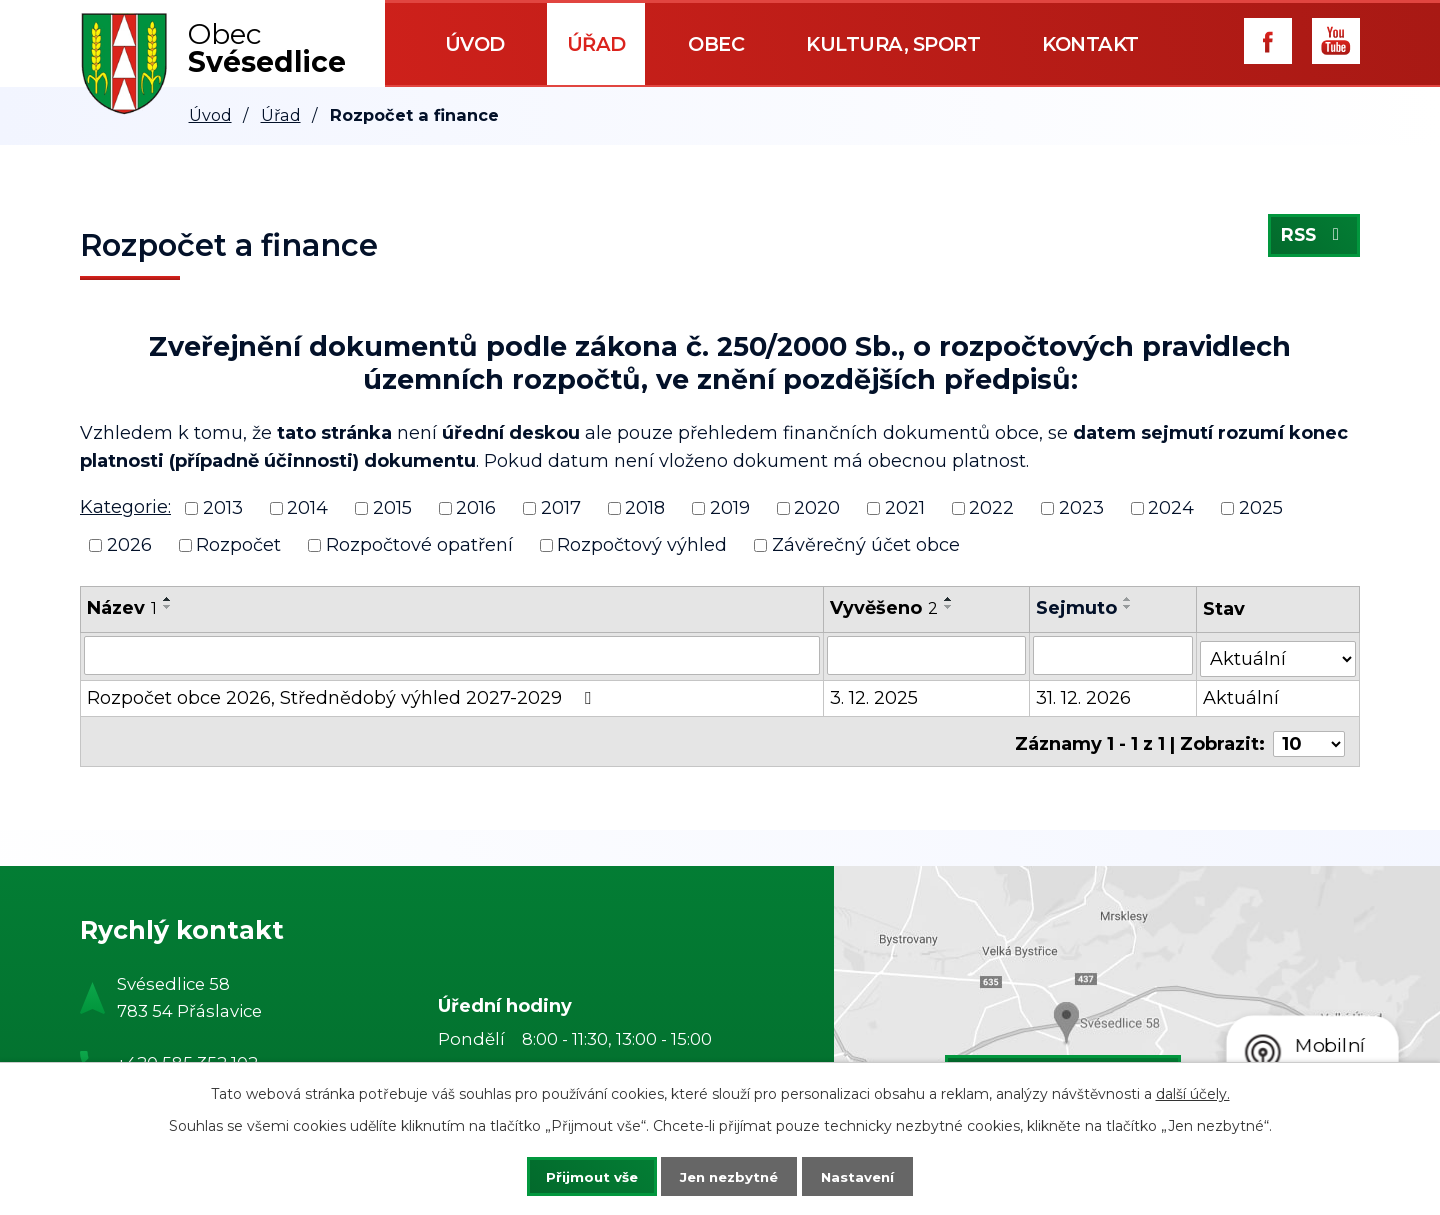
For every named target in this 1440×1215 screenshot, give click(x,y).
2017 (561, 508)
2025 (1261, 508)
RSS (1312, 239)
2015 (392, 508)
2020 (817, 508)
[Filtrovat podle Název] (452, 655)
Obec (716, 44)
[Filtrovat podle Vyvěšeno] (927, 655)
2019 (730, 508)
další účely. (1193, 1092)
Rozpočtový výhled (642, 545)
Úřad (596, 44)
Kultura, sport (893, 44)
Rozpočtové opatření (419, 545)
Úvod (475, 44)
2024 (1171, 508)
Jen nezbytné (729, 1175)
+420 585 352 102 (187, 1054)
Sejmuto (1077, 608)
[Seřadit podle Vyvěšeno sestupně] (950, 607)
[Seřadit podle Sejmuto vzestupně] (1129, 599)
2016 (476, 508)
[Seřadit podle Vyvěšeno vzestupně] (950, 599)
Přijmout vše (578, 1175)
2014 (307, 508)
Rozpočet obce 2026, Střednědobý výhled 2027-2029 (343, 695)
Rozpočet (238, 545)
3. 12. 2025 (875, 695)
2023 (1081, 508)
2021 (905, 508)
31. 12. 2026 (1084, 695)
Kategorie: (125, 507)
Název (122, 608)
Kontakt (1090, 44)
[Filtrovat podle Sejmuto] (1114, 655)
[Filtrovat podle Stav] (1278, 653)
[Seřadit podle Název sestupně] (168, 607)
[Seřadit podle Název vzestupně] (168, 599)
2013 (223, 508)
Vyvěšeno (885, 608)
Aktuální (1242, 695)
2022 (991, 508)
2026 (129, 545)
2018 (645, 508)
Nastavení (872, 1175)
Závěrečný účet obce (866, 545)
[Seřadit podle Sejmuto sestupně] (1129, 607)
